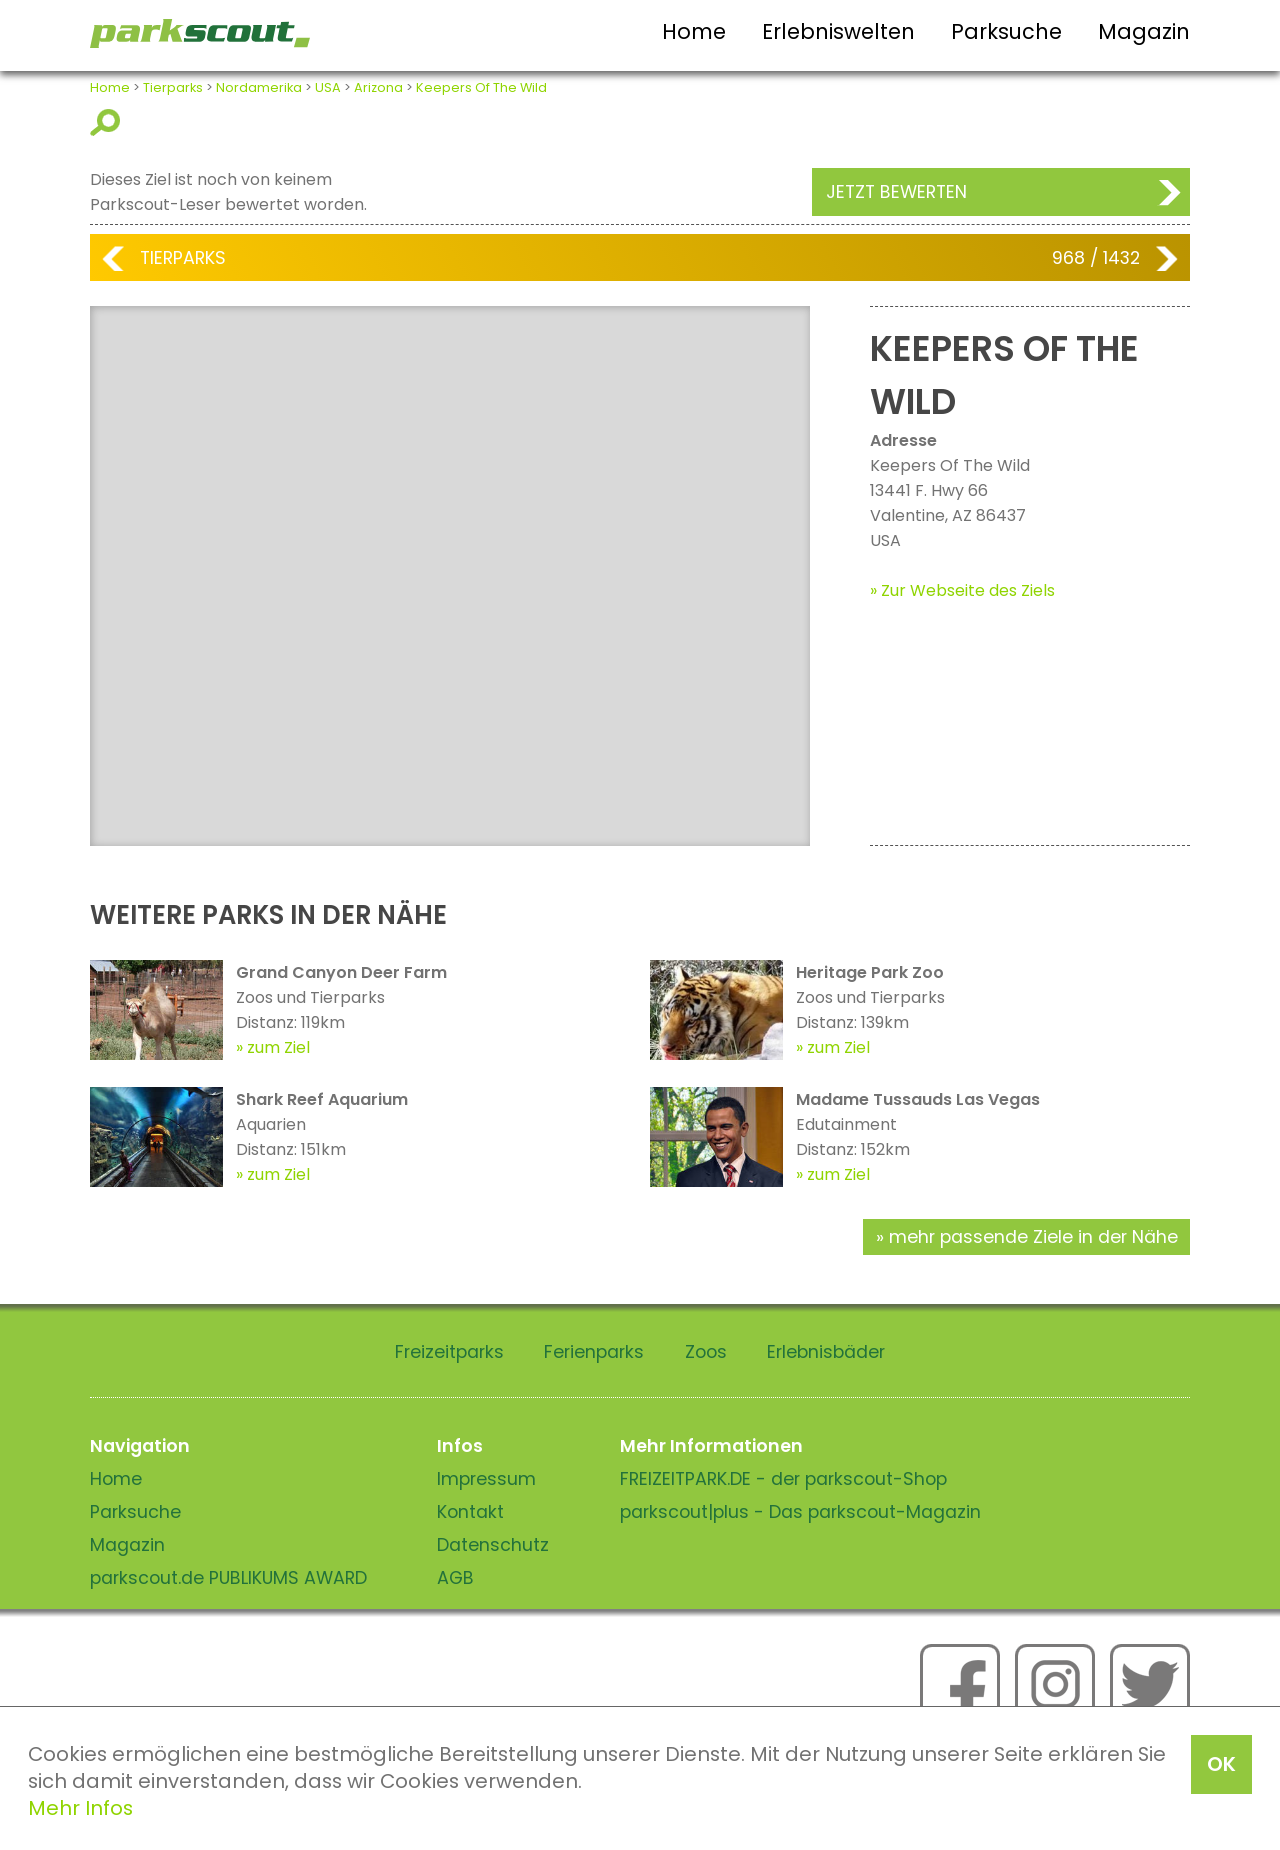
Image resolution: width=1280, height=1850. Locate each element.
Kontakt (470, 1512)
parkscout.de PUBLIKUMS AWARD (228, 1578)
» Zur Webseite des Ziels (962, 590)
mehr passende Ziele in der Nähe (1033, 1237)
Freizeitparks (449, 1352)
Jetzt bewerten (896, 192)
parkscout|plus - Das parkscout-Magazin (800, 1512)
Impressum (486, 1479)
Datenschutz (493, 1545)
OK (1221, 1764)
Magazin (1144, 31)
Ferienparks (594, 1352)
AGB (455, 1578)
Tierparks (173, 87)
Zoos (706, 1352)
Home (694, 31)
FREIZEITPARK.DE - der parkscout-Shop (783, 1479)
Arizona (378, 87)
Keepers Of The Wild (481, 87)
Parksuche (1006, 31)
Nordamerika (259, 87)
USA (328, 87)
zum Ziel (278, 1047)
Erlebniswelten (838, 31)
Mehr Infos (80, 1808)
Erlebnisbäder (826, 1352)
